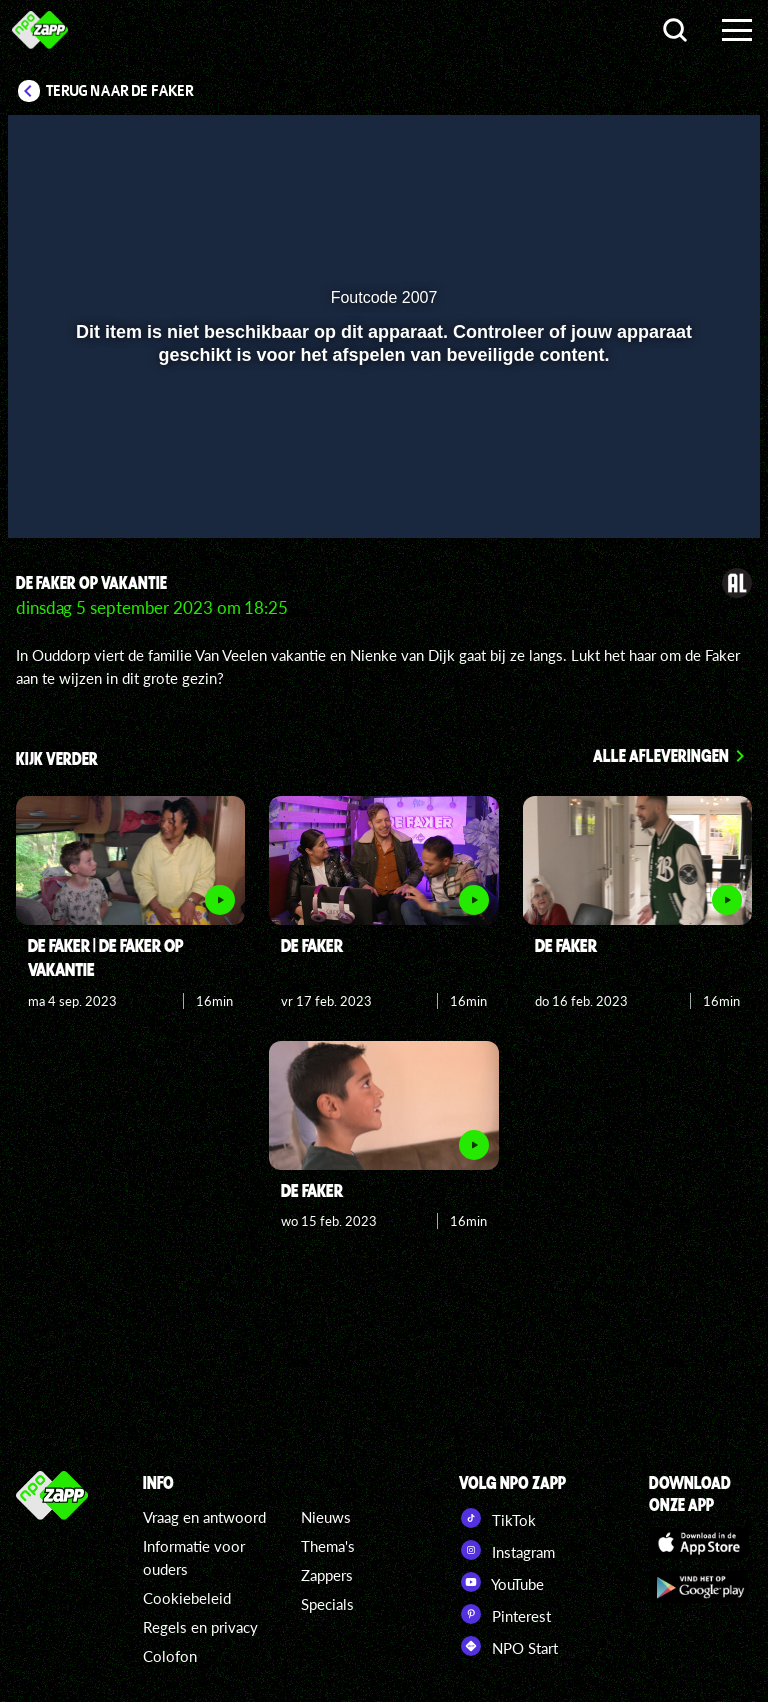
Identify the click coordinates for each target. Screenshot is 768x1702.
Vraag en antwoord (204, 1517)
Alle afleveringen (661, 755)
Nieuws (326, 1517)
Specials (327, 1604)
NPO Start (508, 1646)
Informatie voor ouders (194, 1557)
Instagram (507, 1550)
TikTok (497, 1518)
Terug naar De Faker (120, 91)
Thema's (328, 1546)
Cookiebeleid (187, 1598)
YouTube (501, 1582)
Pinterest (505, 1614)
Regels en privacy (200, 1627)
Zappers (327, 1575)
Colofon (170, 1656)
